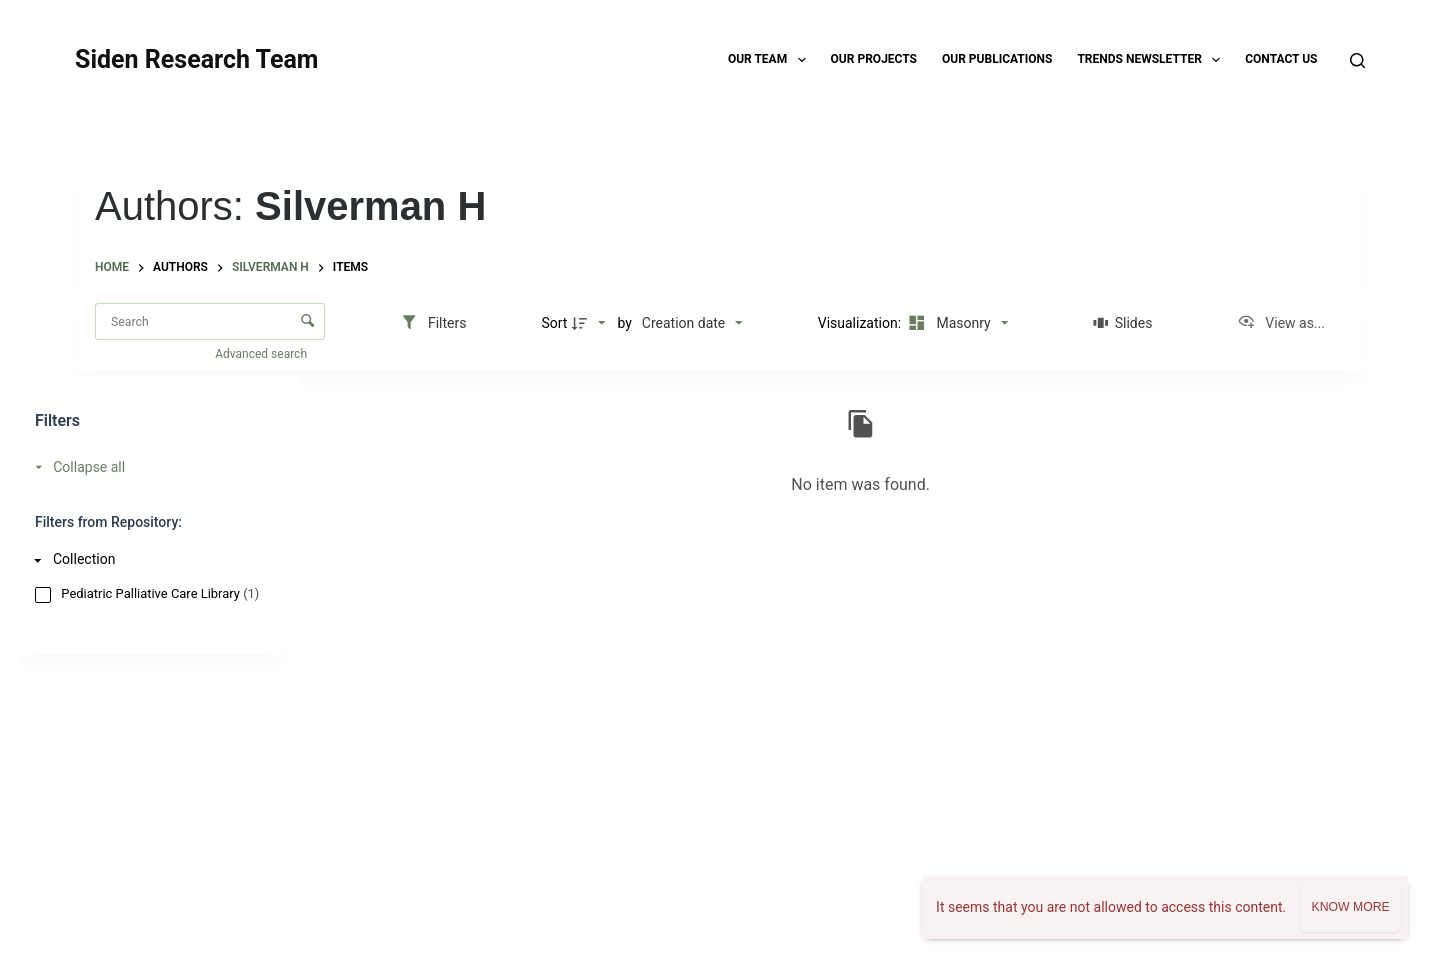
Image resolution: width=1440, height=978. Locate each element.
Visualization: (861, 323)
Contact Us (1281, 59)
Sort (554, 323)
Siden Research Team (196, 59)
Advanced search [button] (262, 354)
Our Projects (874, 59)
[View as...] (1281, 323)
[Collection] (146, 559)
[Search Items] (210, 321)
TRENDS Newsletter (1152, 60)
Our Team (771, 60)
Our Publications (997, 59)
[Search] (1357, 60)
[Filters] (433, 323)
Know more (1350, 907)
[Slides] (1122, 323)
